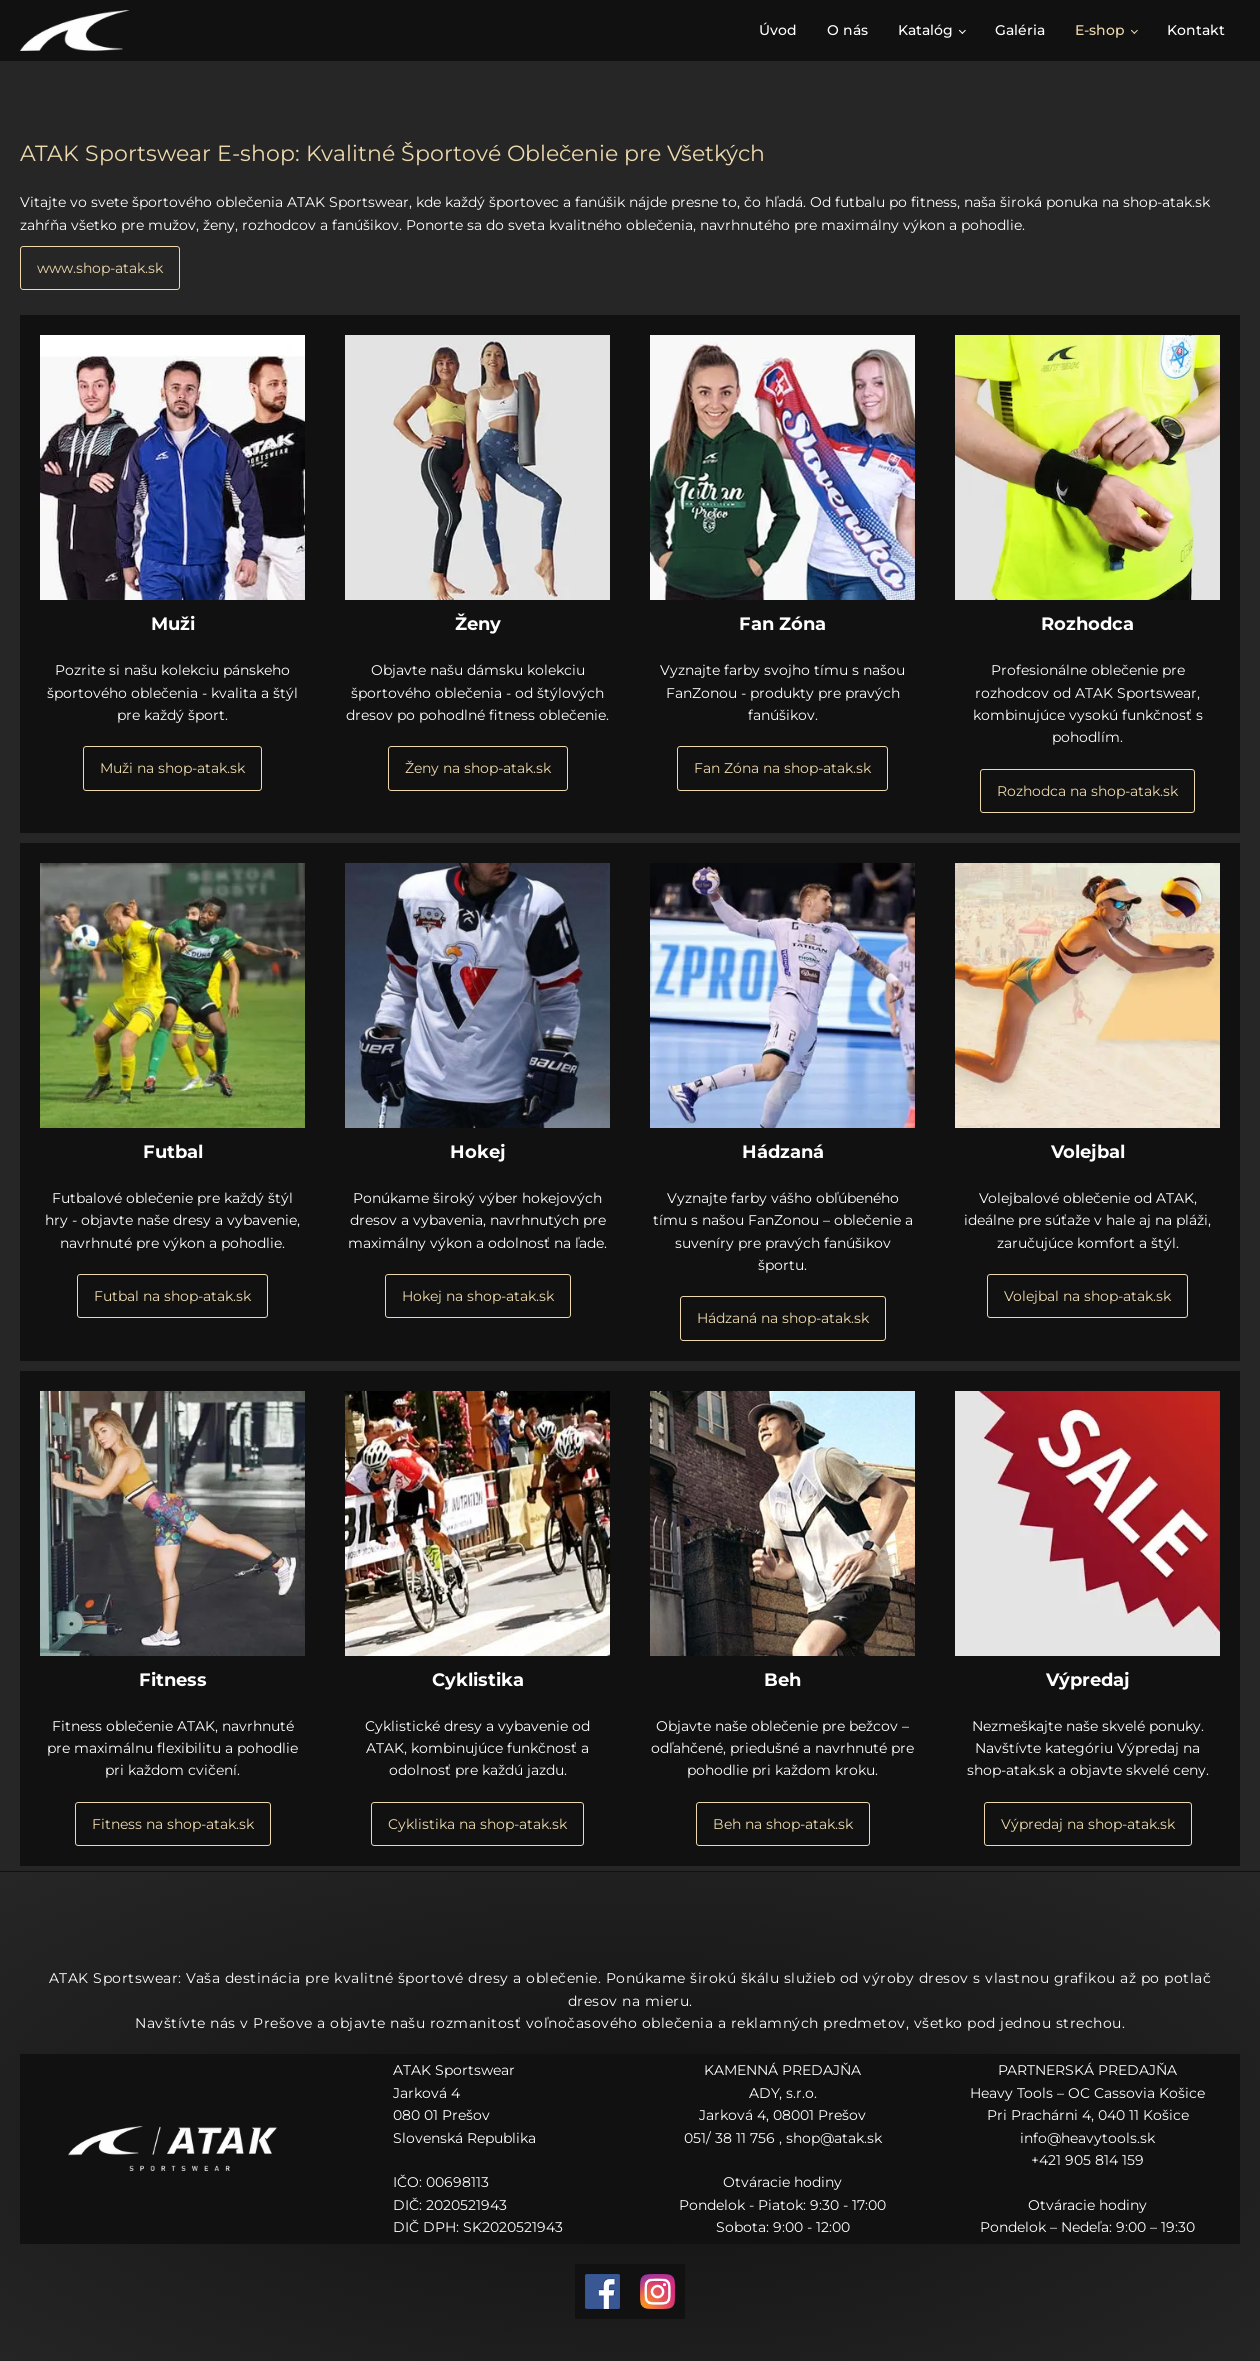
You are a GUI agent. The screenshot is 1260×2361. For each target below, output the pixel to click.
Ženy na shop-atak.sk (478, 768)
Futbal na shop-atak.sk (172, 1296)
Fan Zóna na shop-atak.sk (782, 768)
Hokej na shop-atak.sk (478, 1296)
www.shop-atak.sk (100, 268)
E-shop (1100, 30)
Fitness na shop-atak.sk (173, 1824)
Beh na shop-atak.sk (783, 1824)
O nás (847, 30)
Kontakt (1196, 30)
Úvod (778, 30)
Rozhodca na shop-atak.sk (1087, 791)
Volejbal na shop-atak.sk (1087, 1296)
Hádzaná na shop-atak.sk (783, 1318)
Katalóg (925, 30)
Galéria (1020, 30)
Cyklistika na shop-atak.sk (477, 1824)
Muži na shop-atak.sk (172, 768)
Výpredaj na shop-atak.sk (1088, 1824)
